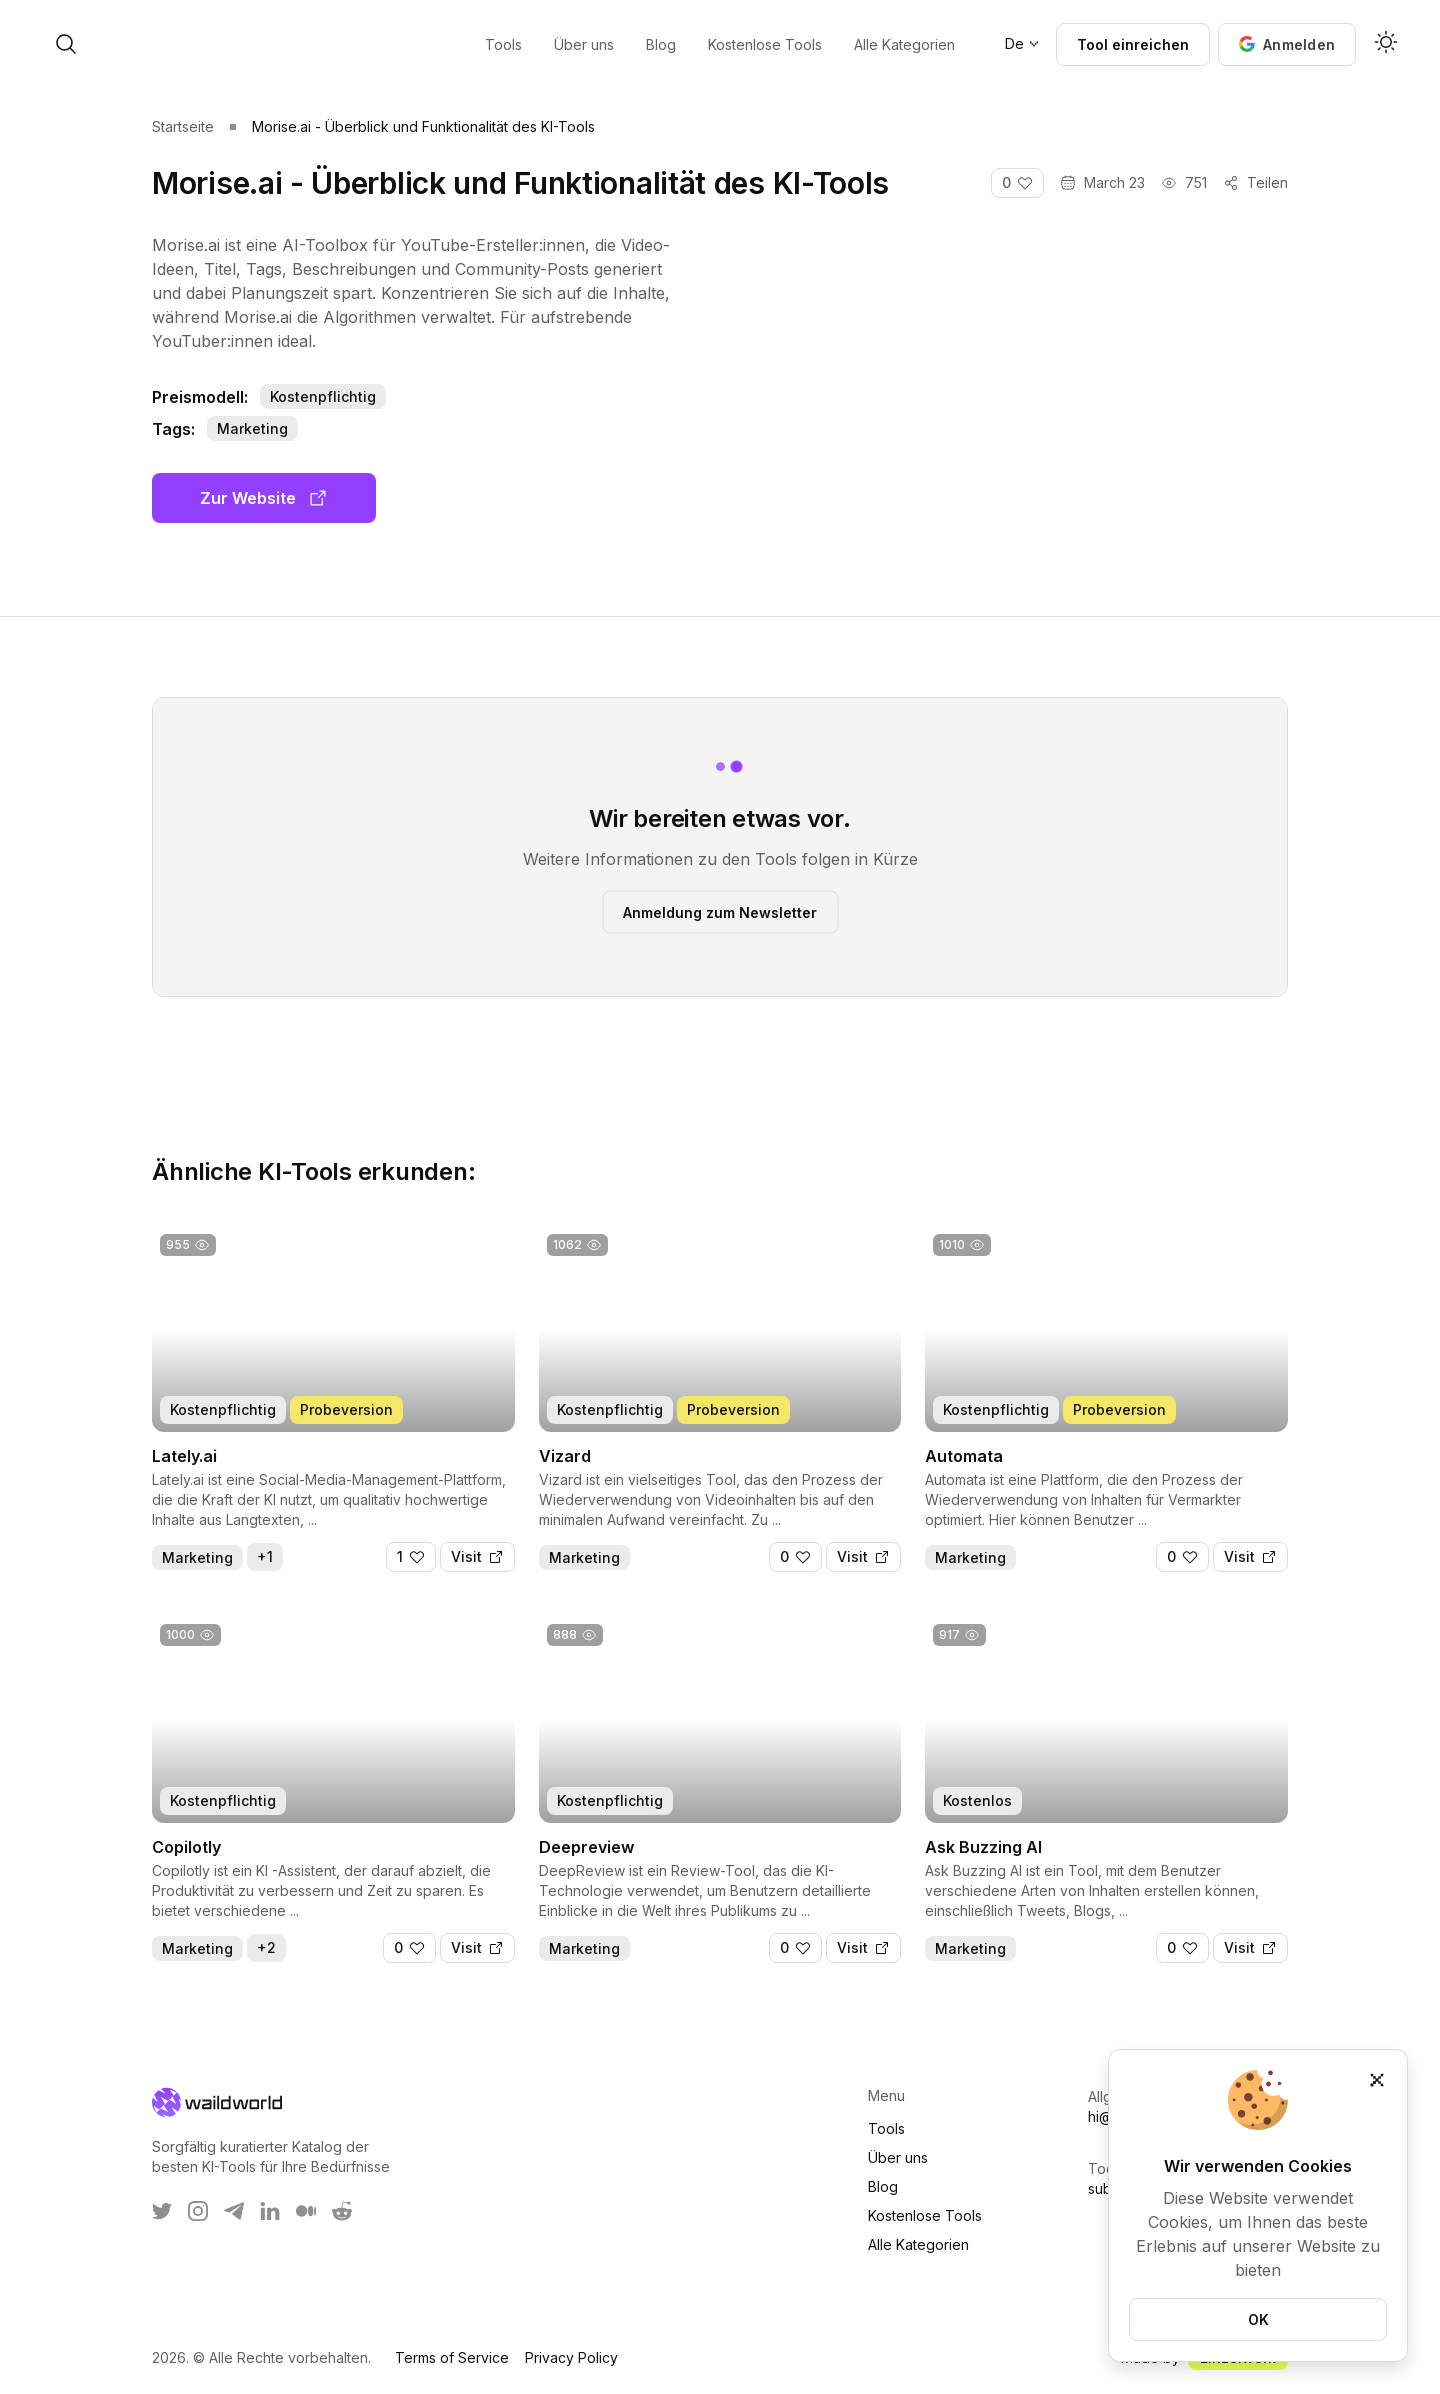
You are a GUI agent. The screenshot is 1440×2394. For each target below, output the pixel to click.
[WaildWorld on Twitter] (162, 2211)
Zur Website (264, 498)
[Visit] (477, 1557)
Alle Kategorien (918, 2244)
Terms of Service (452, 2357)
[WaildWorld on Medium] (306, 2211)
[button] (1287, 44)
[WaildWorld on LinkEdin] (270, 2211)
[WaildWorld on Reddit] (342, 2211)
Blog (883, 2186)
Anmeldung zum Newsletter (720, 911)
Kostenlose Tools (925, 2215)
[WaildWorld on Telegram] (234, 2211)
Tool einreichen (1133, 44)
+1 (265, 1556)
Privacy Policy (571, 2357)
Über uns (898, 2157)
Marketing (252, 428)
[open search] (228, 44)
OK (1258, 2319)
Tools (886, 2128)
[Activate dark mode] (1386, 44)
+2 (266, 1947)
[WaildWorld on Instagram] (198, 2211)
